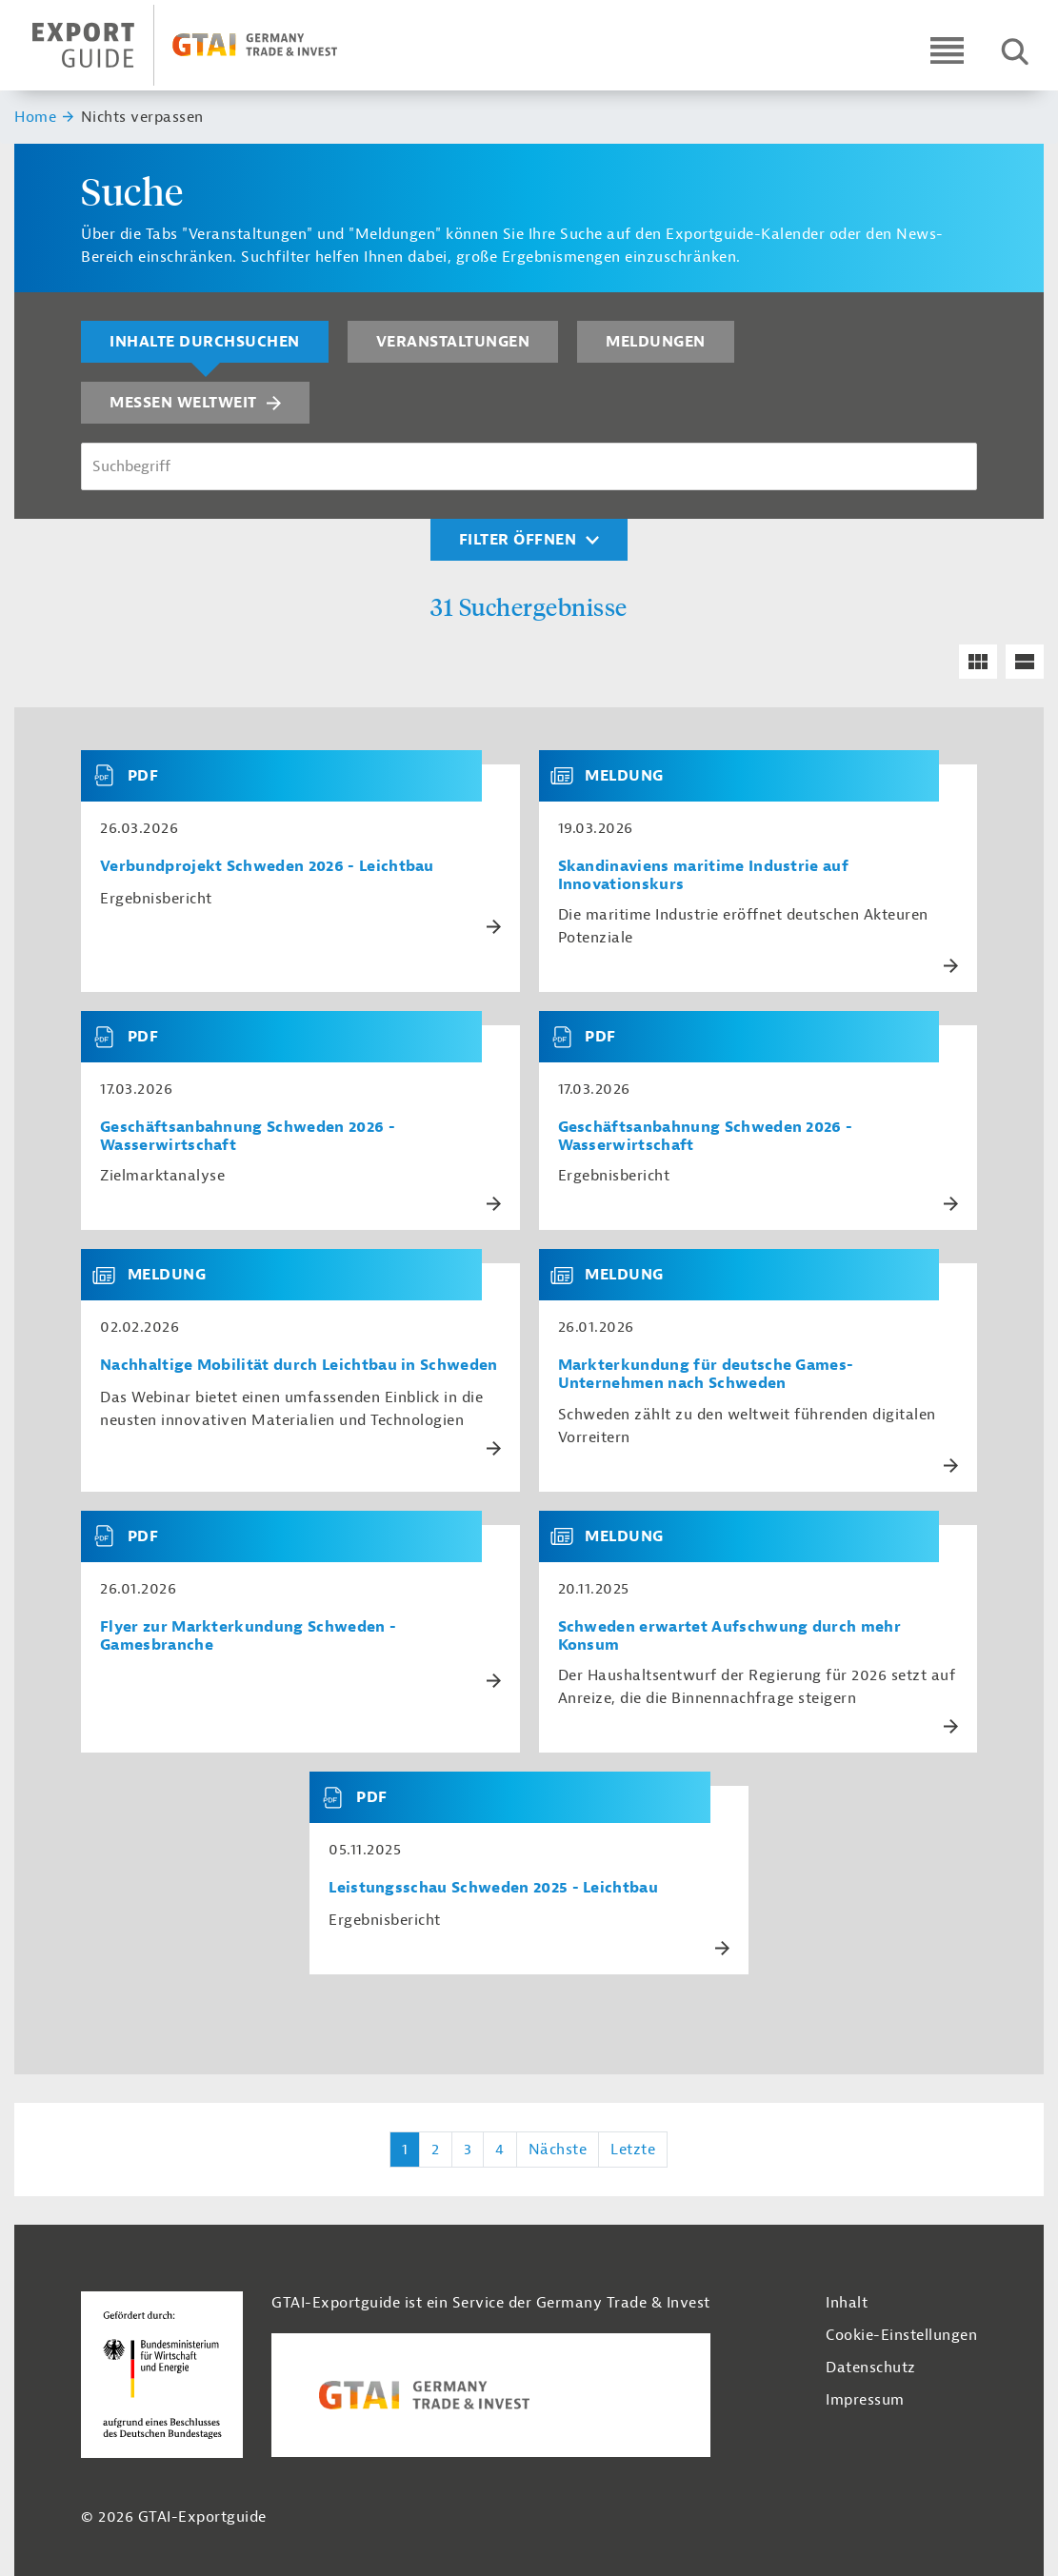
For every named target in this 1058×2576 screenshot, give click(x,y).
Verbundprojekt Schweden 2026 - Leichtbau (267, 867)
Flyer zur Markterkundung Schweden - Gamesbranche (248, 1636)
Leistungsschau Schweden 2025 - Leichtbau (493, 1888)
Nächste (558, 2149)
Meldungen (656, 341)
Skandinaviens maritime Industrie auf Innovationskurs (703, 876)
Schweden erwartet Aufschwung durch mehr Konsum (729, 1636)
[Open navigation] (947, 50)
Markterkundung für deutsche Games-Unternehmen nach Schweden (706, 1375)
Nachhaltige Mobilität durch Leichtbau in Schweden (299, 1366)
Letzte (632, 2149)
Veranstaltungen (453, 341)
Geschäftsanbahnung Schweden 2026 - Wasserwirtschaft (247, 1137)
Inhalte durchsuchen (205, 341)
